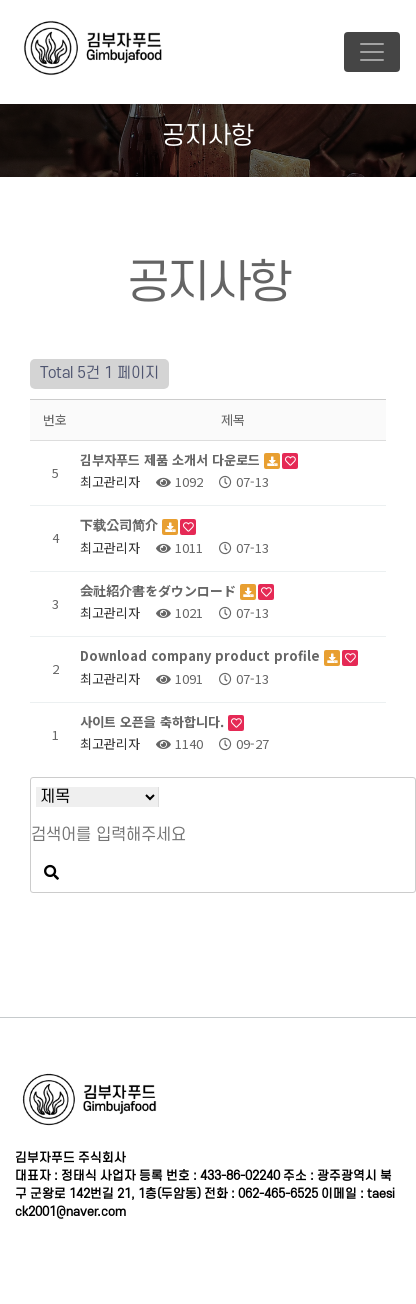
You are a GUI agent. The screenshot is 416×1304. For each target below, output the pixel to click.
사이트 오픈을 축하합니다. (154, 721)
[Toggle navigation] (372, 52)
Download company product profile (202, 655)
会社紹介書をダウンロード (160, 590)
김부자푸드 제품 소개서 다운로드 (172, 459)
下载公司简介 (121, 524)
